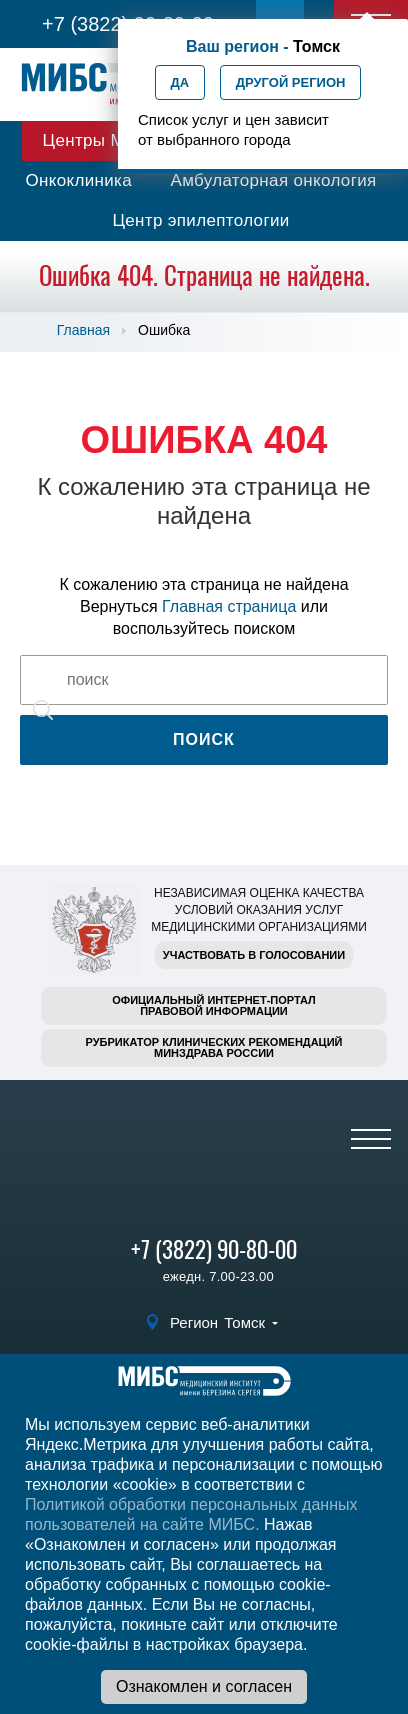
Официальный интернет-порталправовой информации (214, 1005)
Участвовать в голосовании (254, 955)
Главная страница (229, 606)
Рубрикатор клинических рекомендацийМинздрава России (214, 1047)
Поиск (204, 739)
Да (180, 82)
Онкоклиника (78, 180)
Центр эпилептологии (200, 220)
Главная (83, 330)
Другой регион (291, 82)
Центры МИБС (101, 140)
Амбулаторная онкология (273, 180)
